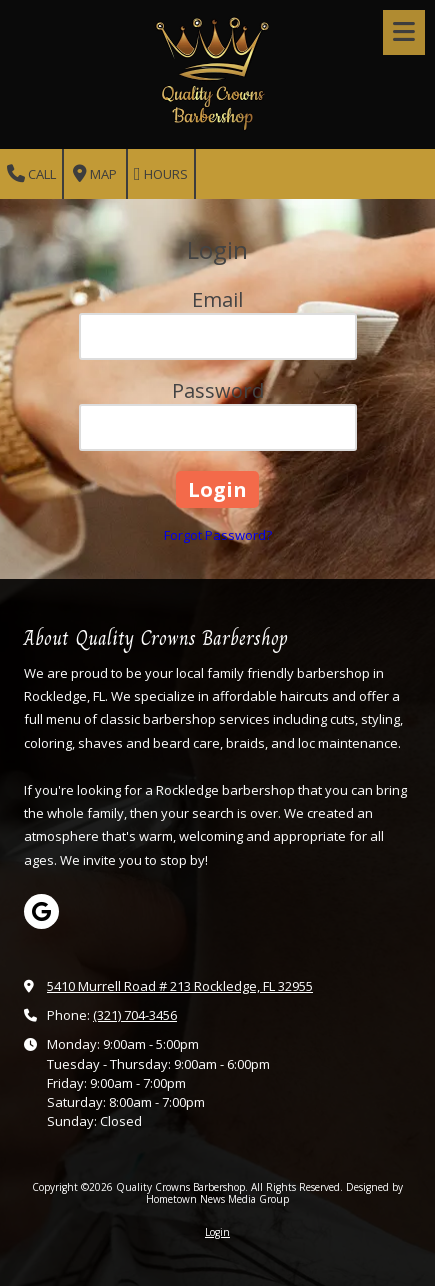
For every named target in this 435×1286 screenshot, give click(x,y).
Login (217, 1232)
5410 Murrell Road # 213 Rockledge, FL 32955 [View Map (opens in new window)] (180, 986)
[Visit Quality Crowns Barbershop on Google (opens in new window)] (41, 911)
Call (31, 174)
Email (217, 299)
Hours (161, 174)
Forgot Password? (218, 535)
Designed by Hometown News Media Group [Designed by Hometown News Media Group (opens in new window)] (274, 1193)
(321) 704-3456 (135, 1015)
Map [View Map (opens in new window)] (95, 174)
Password (218, 390)
